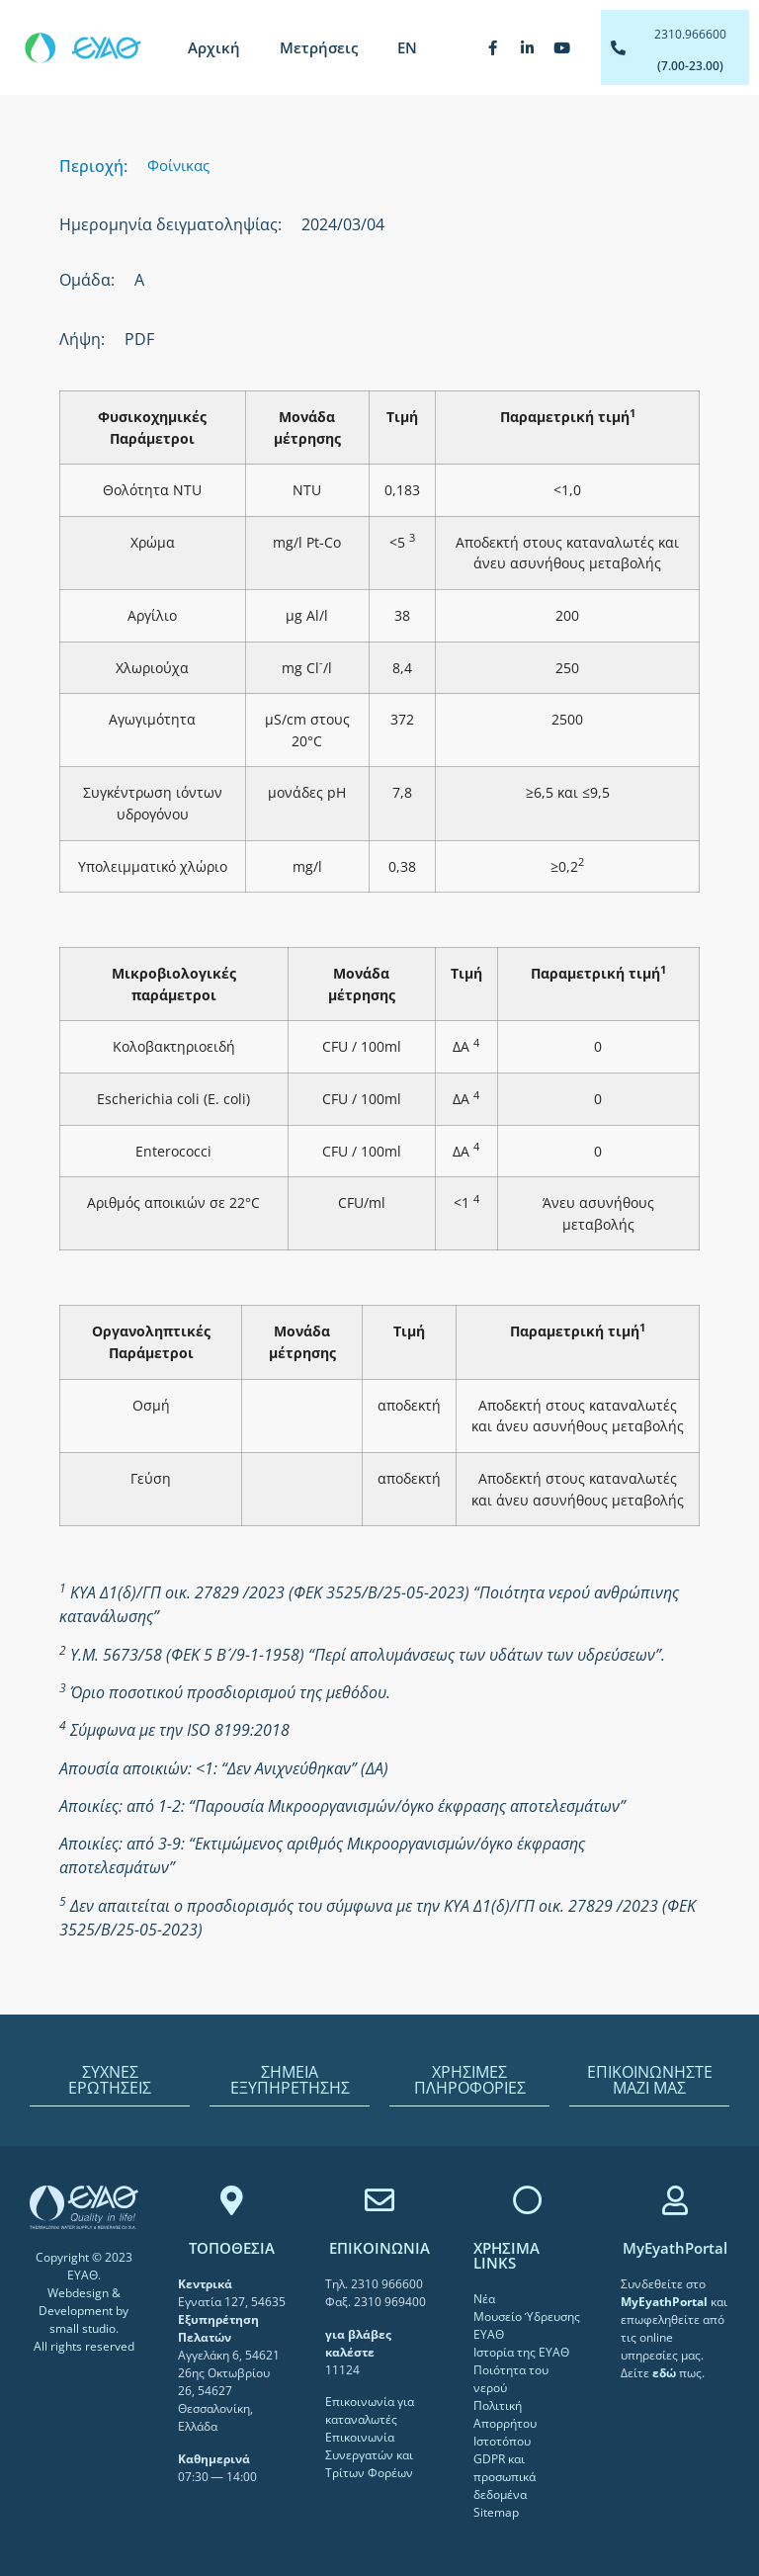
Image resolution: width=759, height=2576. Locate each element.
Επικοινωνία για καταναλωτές (369, 2410)
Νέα (484, 2298)
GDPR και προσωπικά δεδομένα (504, 2476)
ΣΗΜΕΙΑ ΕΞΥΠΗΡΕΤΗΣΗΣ (290, 2080)
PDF (139, 339)
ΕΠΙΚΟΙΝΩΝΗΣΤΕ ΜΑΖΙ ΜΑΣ (650, 2080)
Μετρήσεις (319, 47)
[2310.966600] (618, 48)
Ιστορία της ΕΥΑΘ (521, 2352)
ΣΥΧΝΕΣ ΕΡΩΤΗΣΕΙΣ (109, 2080)
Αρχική (214, 47)
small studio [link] (82, 2328)
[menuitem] (407, 47)
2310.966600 (690, 34)
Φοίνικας (178, 165)
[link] (666, 2301)
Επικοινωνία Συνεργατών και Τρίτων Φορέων (369, 2455)
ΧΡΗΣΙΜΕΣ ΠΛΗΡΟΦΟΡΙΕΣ (470, 2080)
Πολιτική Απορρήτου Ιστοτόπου (505, 2423)
